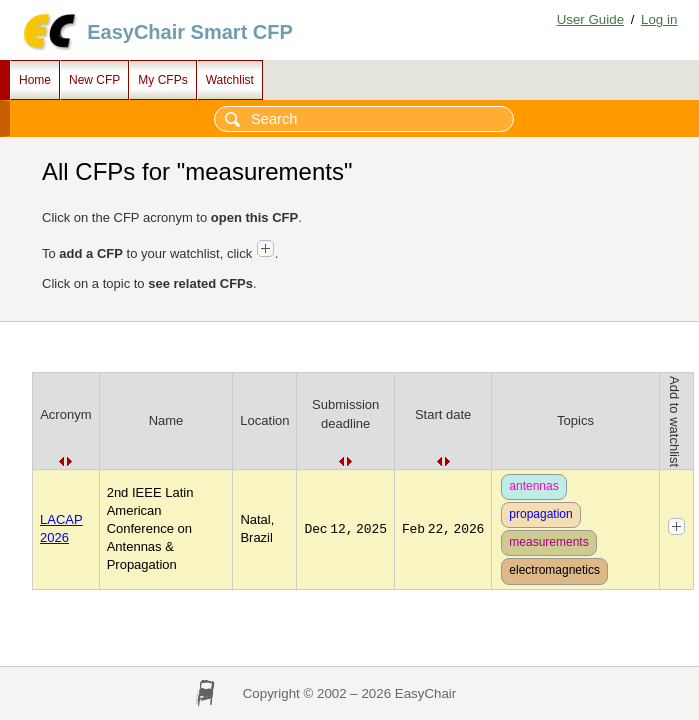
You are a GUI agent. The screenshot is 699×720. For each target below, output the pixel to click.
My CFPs (162, 80)
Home (35, 80)
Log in (659, 19)
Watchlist (230, 80)
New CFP (94, 80)
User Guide (590, 19)
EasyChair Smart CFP (190, 32)
